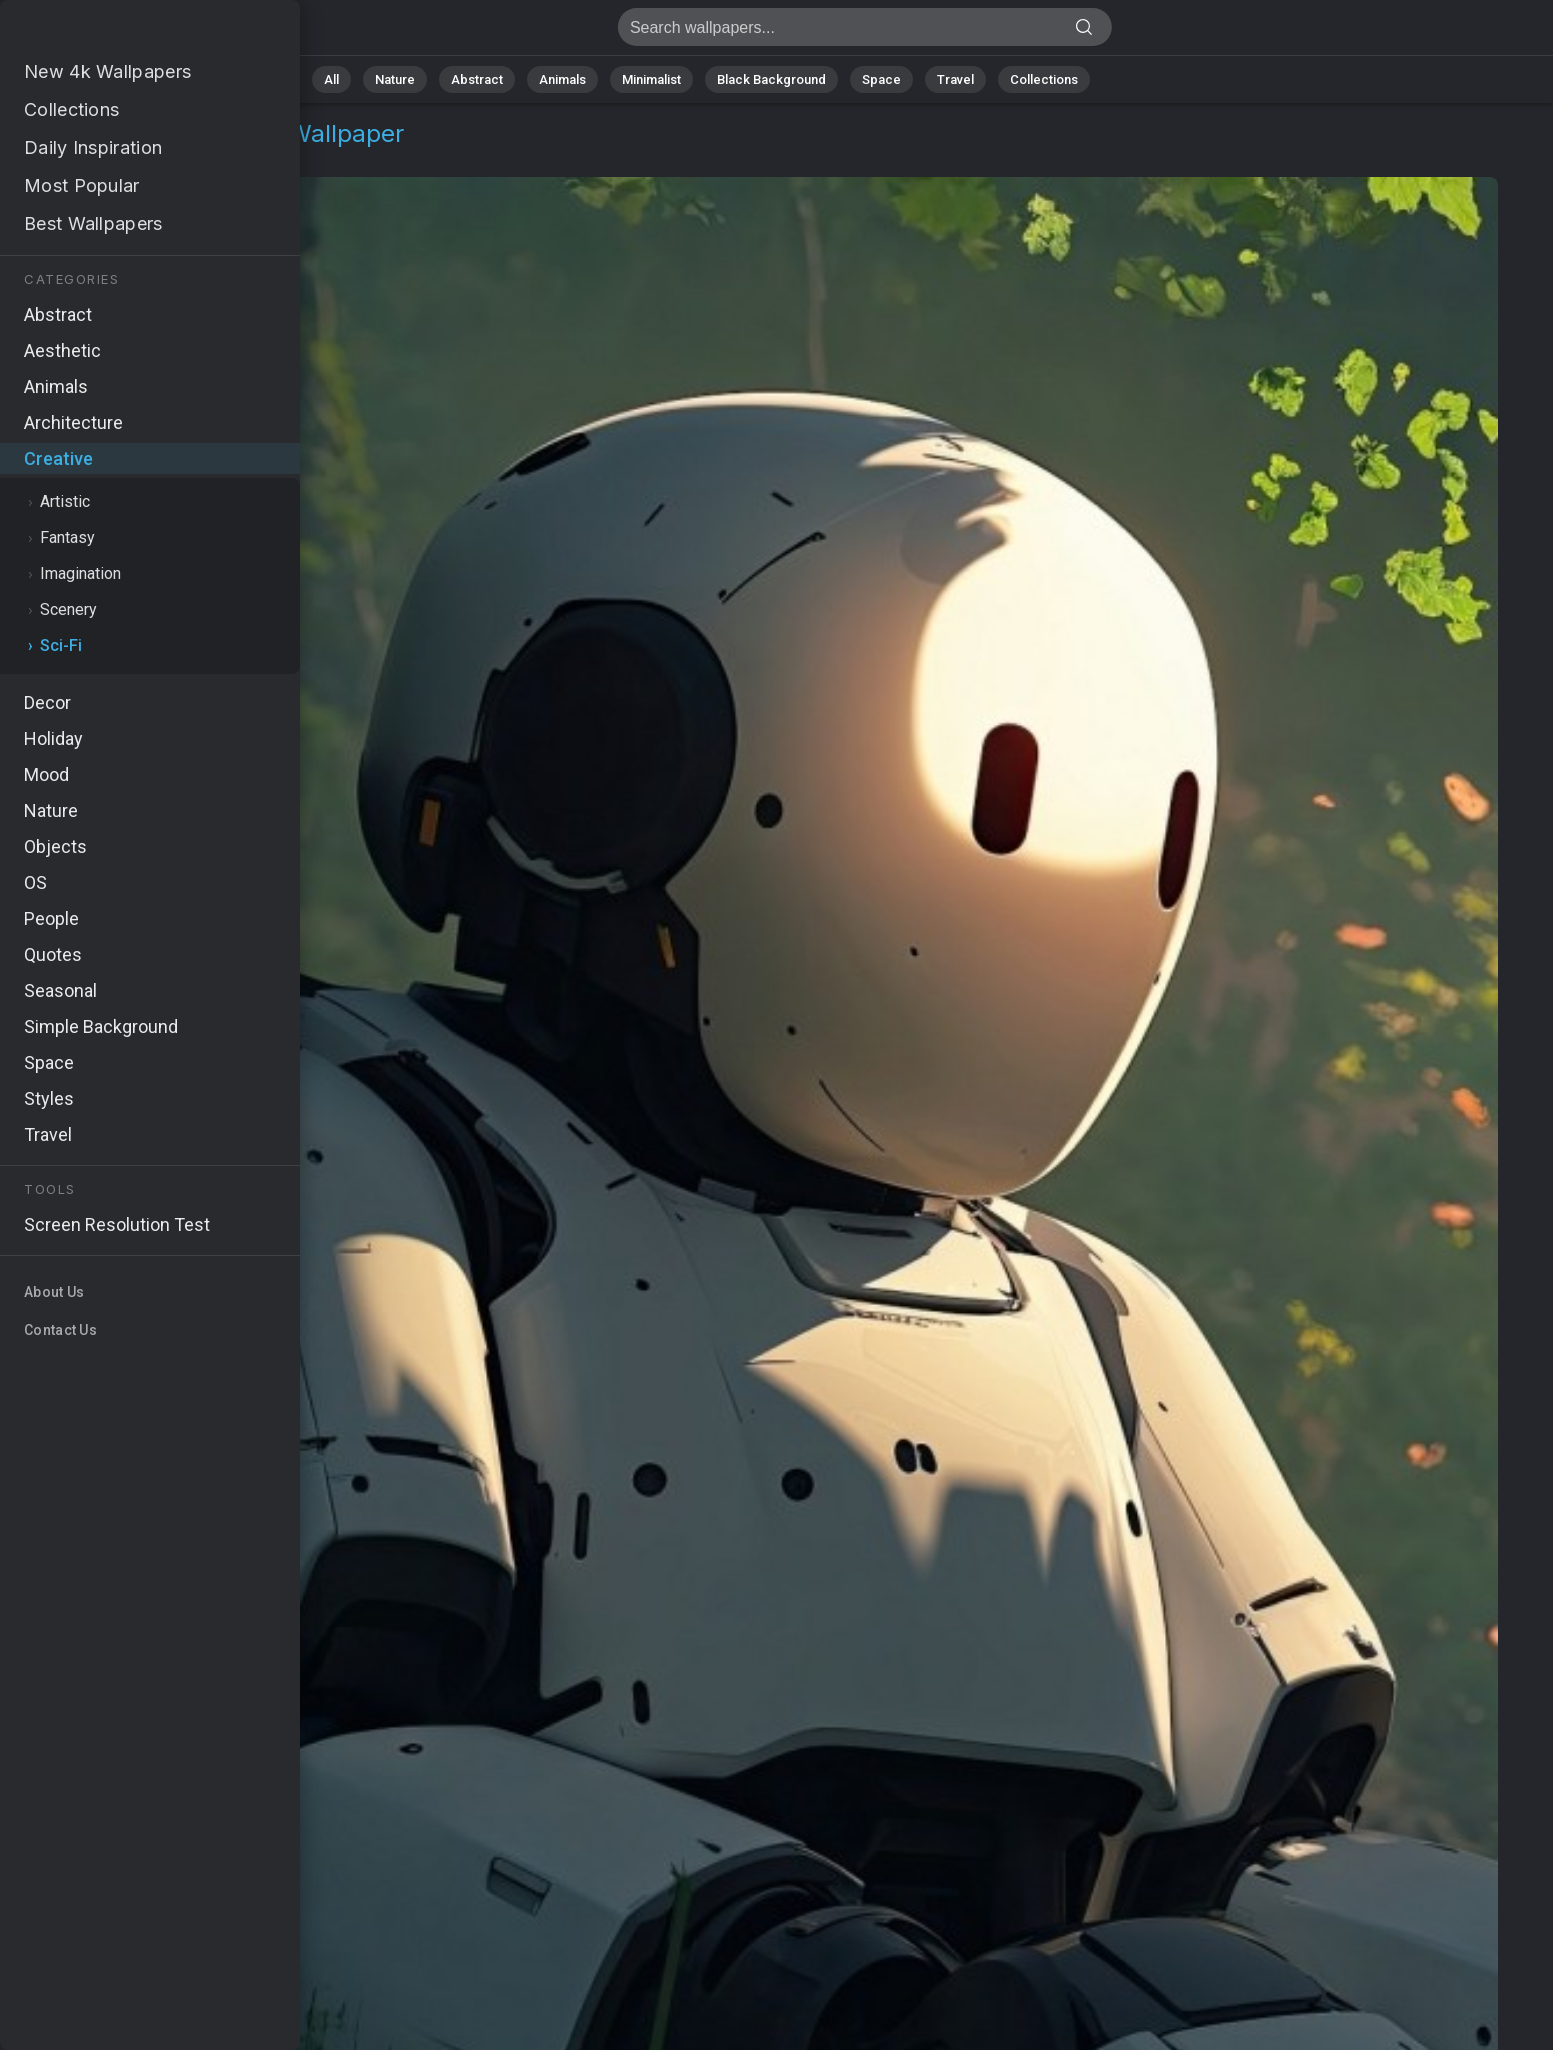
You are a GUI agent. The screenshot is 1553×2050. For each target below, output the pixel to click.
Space (881, 79)
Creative (85, 157)
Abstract (477, 79)
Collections (1044, 79)
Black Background (771, 79)
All (331, 79)
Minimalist (651, 79)
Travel (955, 79)
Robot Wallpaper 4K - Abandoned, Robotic (120, 32)
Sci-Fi (160, 157)
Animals (562, 79)
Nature (395, 79)
